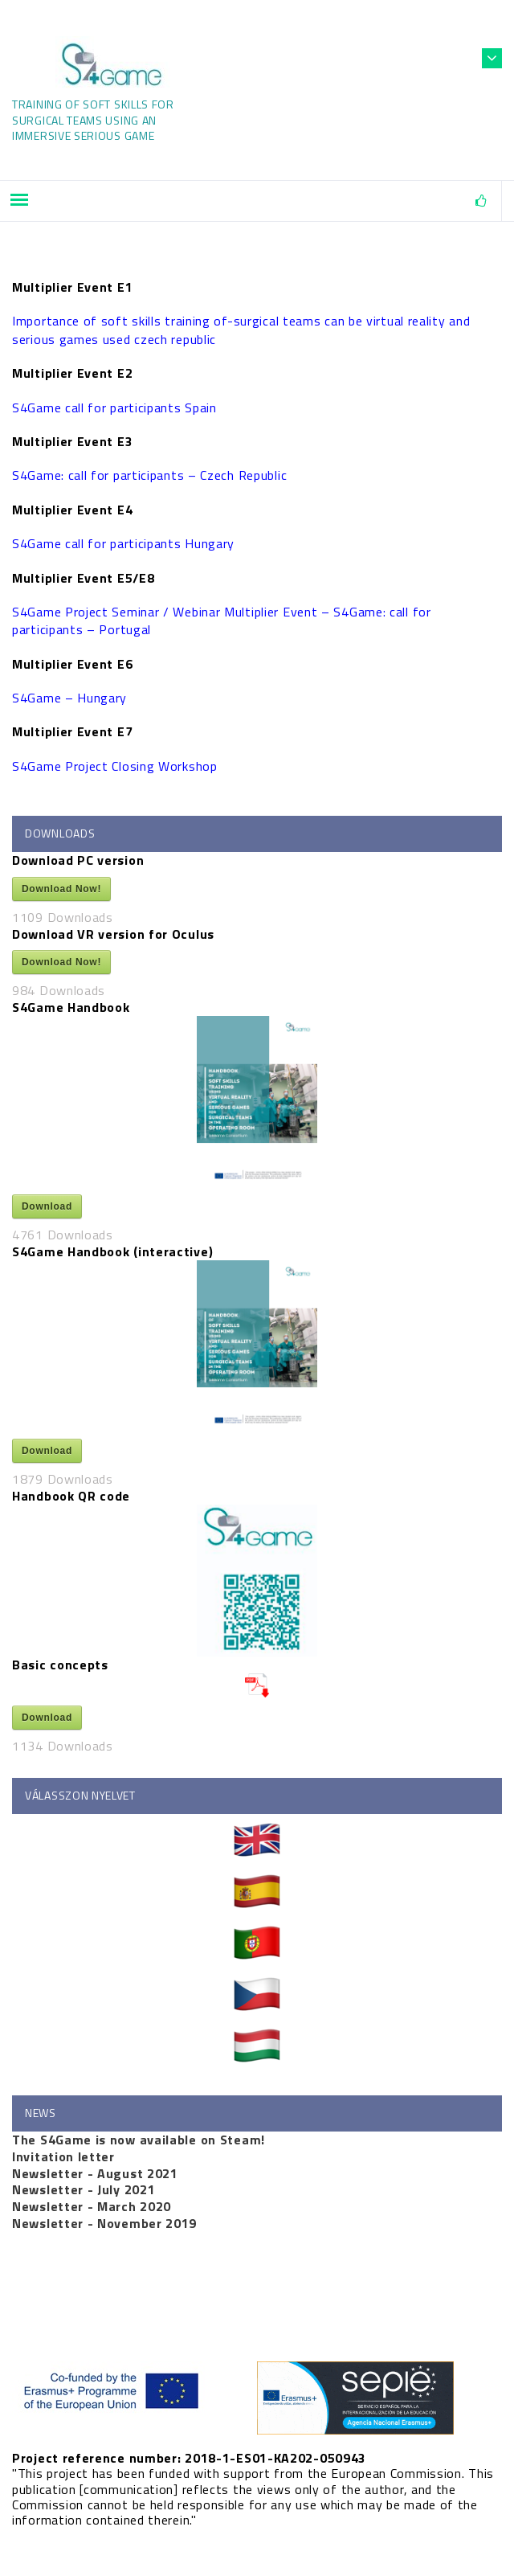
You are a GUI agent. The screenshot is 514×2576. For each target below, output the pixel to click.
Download (47, 1206)
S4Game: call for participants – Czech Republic (149, 475)
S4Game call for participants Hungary (123, 543)
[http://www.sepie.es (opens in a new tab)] (257, 2398)
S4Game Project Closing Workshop (115, 766)
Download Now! (61, 889)
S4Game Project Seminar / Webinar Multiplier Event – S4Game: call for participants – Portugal (221, 620)
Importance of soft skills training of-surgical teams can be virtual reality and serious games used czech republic (241, 329)
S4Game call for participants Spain (114, 407)
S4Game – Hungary (69, 697)
